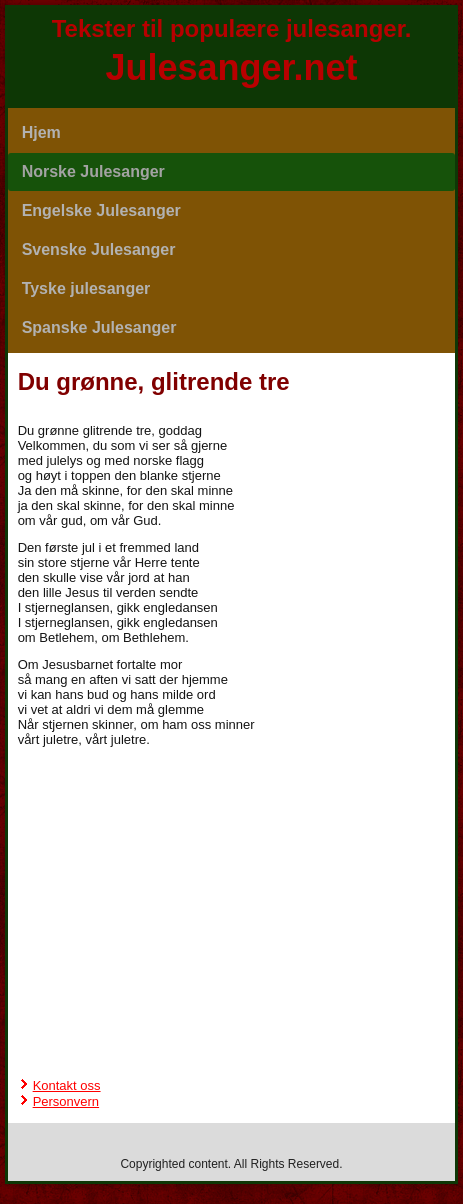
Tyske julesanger (86, 288)
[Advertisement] (232, 809)
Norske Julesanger (93, 171)
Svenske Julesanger (99, 249)
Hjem (41, 132)
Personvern (66, 1101)
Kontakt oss (67, 1085)
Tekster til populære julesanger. (232, 28)
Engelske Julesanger (101, 210)
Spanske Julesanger (99, 327)
